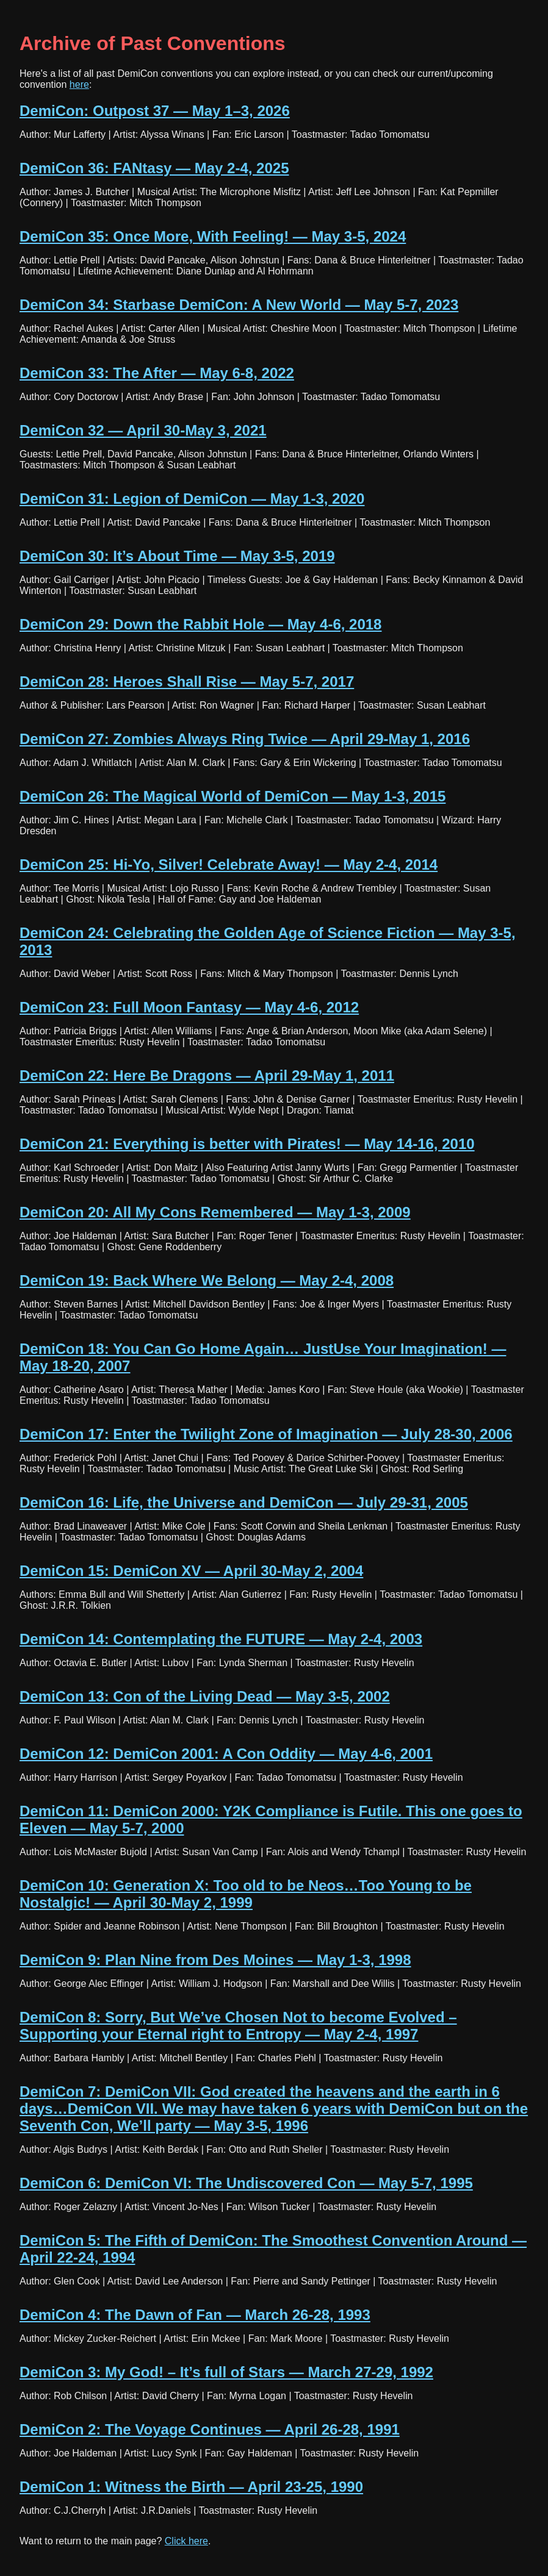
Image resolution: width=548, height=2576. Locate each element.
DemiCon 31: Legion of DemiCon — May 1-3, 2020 (192, 498)
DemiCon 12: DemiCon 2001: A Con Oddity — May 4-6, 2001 (226, 1753)
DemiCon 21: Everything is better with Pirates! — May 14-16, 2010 (247, 1144)
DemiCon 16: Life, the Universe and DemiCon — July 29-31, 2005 (244, 1502)
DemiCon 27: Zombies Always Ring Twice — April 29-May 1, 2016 (245, 739)
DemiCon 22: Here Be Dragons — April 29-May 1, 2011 (207, 1075)
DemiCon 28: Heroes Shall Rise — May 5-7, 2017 (187, 681)
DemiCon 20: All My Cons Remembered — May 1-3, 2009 (215, 1212)
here (79, 84)
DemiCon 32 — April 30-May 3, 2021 (143, 430)
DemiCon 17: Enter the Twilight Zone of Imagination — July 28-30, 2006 (266, 1434)
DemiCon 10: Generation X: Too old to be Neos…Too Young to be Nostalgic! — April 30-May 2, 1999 (246, 1894)
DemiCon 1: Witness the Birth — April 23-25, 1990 (191, 2486)
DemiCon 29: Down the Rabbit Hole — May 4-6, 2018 (200, 624)
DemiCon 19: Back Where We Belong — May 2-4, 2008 (207, 1280)
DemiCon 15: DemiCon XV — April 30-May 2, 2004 (191, 1570)
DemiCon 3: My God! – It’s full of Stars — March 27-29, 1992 (226, 2372)
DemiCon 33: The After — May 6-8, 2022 (157, 373)
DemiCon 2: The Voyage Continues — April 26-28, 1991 (210, 2429)
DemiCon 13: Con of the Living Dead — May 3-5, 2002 (205, 1696)
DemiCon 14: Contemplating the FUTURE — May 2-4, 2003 (221, 1639)
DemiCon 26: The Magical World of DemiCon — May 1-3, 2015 (232, 796)
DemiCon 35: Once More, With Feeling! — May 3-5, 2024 (213, 236)
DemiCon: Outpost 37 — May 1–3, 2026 (155, 110)
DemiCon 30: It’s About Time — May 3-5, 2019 (177, 556)
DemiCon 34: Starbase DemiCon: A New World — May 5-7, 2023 (239, 304)
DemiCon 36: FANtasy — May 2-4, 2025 (154, 168)
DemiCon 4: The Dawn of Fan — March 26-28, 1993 (195, 2314)
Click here (186, 2541)
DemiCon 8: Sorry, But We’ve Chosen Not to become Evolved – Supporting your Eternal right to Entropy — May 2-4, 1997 (238, 2025)
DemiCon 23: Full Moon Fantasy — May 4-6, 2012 (189, 1007)
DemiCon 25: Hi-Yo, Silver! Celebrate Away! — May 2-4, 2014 (229, 864)
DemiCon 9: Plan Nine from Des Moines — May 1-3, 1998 (215, 1960)
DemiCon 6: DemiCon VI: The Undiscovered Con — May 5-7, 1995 (246, 2183)
